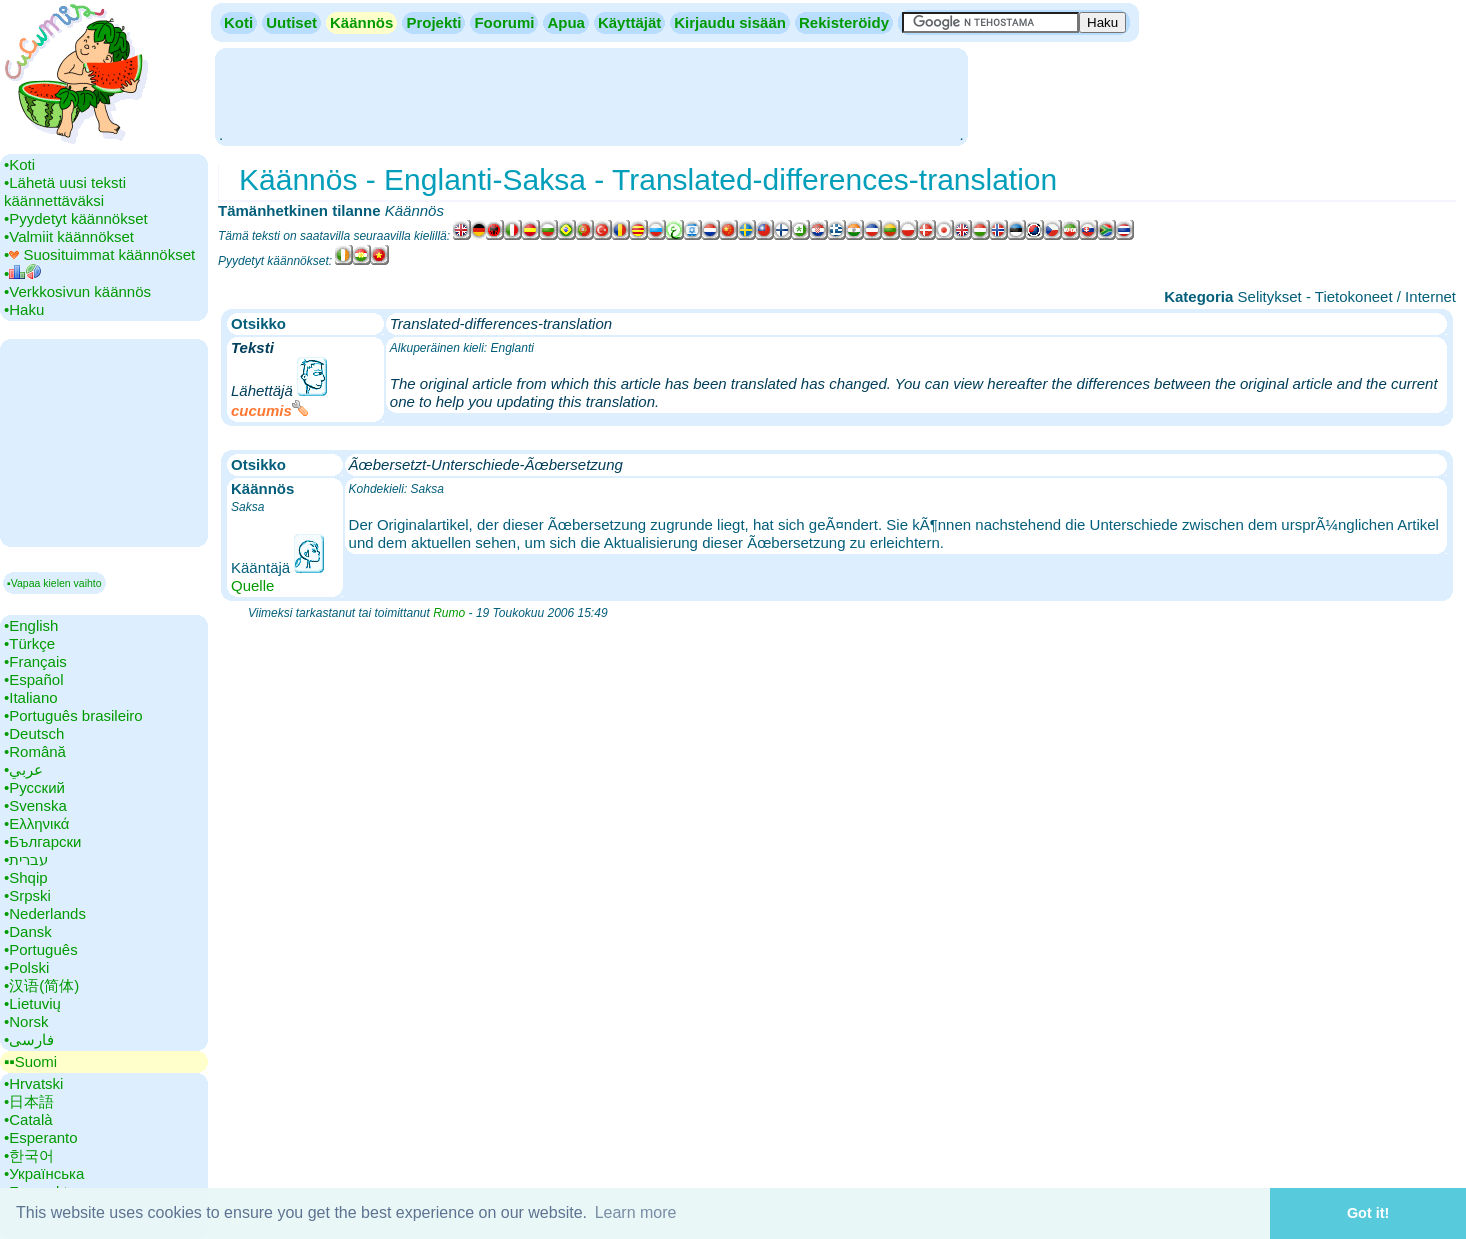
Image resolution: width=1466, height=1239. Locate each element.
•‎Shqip (26, 877)
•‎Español (33, 679)
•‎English (31, 625)
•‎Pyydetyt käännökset (76, 218)
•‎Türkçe (29, 643)
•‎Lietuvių (32, 1003)
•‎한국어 (29, 1155)
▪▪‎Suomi (30, 1061)
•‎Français (35, 661)
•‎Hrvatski (33, 1083)
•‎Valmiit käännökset (69, 236)
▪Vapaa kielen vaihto (54, 583)
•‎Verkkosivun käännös (77, 291)
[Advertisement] (591, 95)
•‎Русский (34, 787)
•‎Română (35, 751)
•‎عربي (23, 769)
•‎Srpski (27, 895)
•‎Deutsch (34, 733)
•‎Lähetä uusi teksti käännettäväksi (65, 191)
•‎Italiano (31, 697)
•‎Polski (26, 967)
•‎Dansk (28, 931)
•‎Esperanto (41, 1137)
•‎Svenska (35, 805)
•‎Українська (44, 1173)
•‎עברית (26, 859)
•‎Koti (19, 164)
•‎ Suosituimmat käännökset (99, 254)
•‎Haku (24, 309)
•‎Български (43, 841)
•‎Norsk (26, 1021)
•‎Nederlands (45, 913)
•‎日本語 (29, 1101)
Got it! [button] (1368, 1213)
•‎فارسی (29, 1039)
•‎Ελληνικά (36, 823)
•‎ (22, 273)
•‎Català (28, 1119)
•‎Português (41, 949)
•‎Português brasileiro (73, 715)
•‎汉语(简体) (41, 985)
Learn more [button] (636, 1212)
